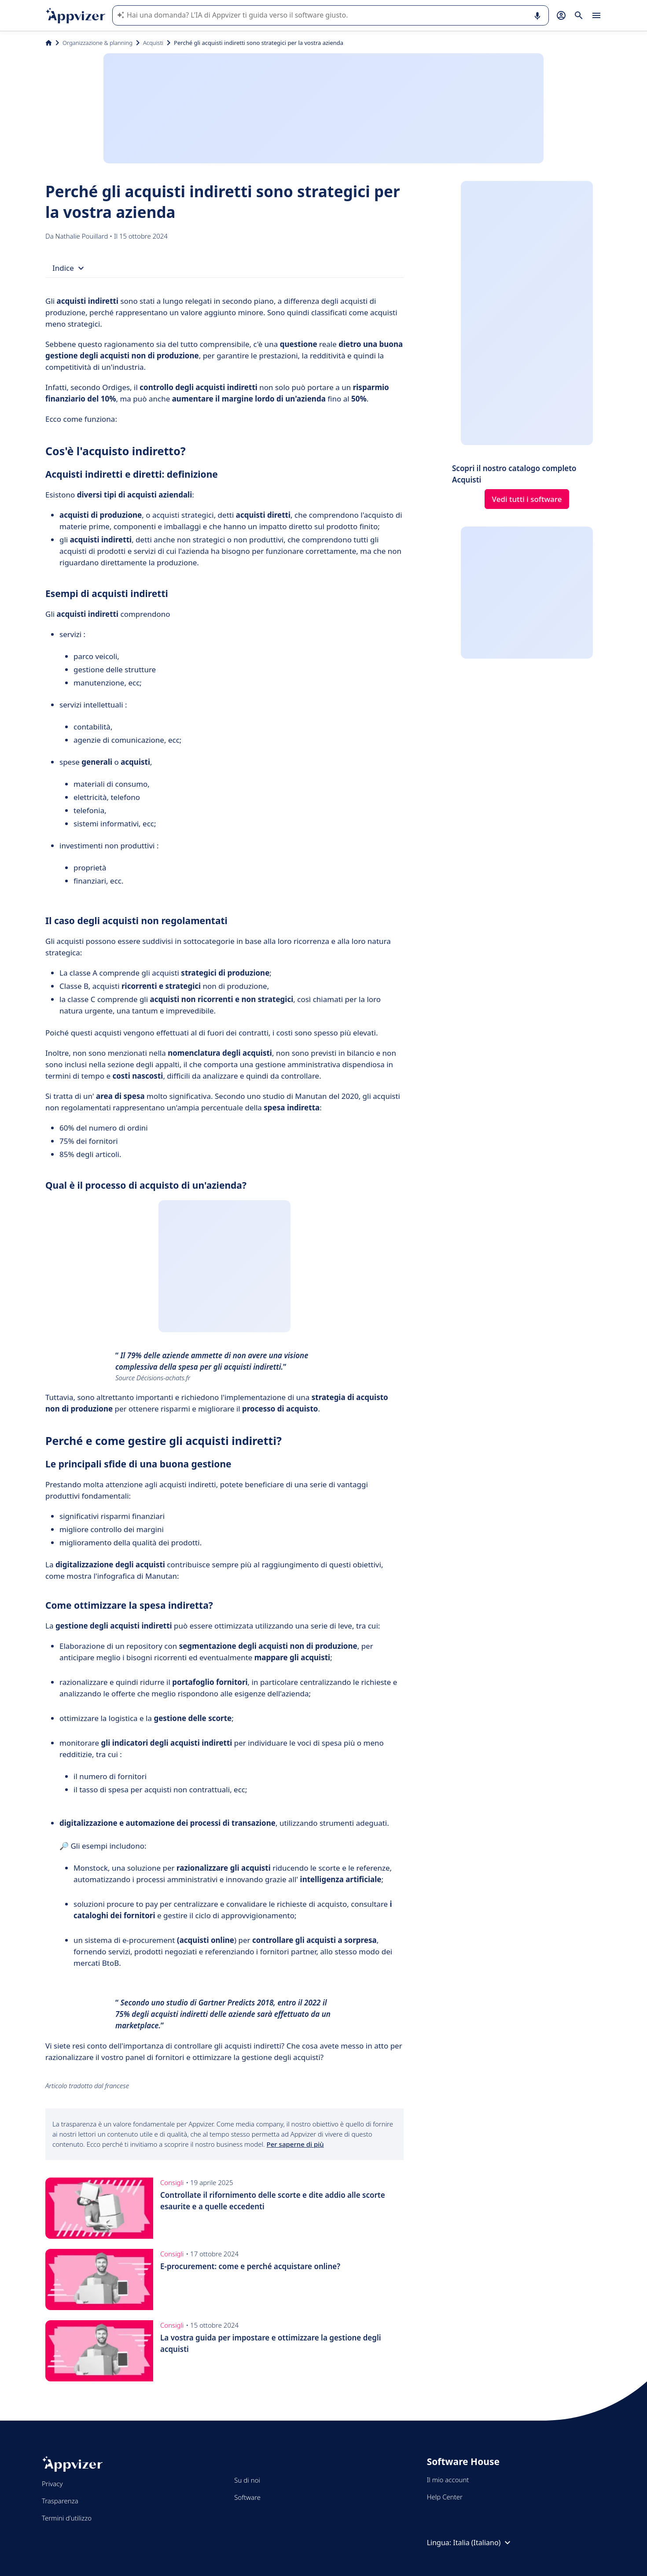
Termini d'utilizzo (67, 2517)
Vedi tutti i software (527, 499)
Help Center (445, 2496)
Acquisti (153, 43)
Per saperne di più (295, 2144)
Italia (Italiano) (483, 2542)
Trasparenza (60, 2500)
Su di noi (247, 2480)
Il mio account (448, 2479)
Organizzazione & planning (97, 43)
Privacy (52, 2483)
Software (247, 2497)
